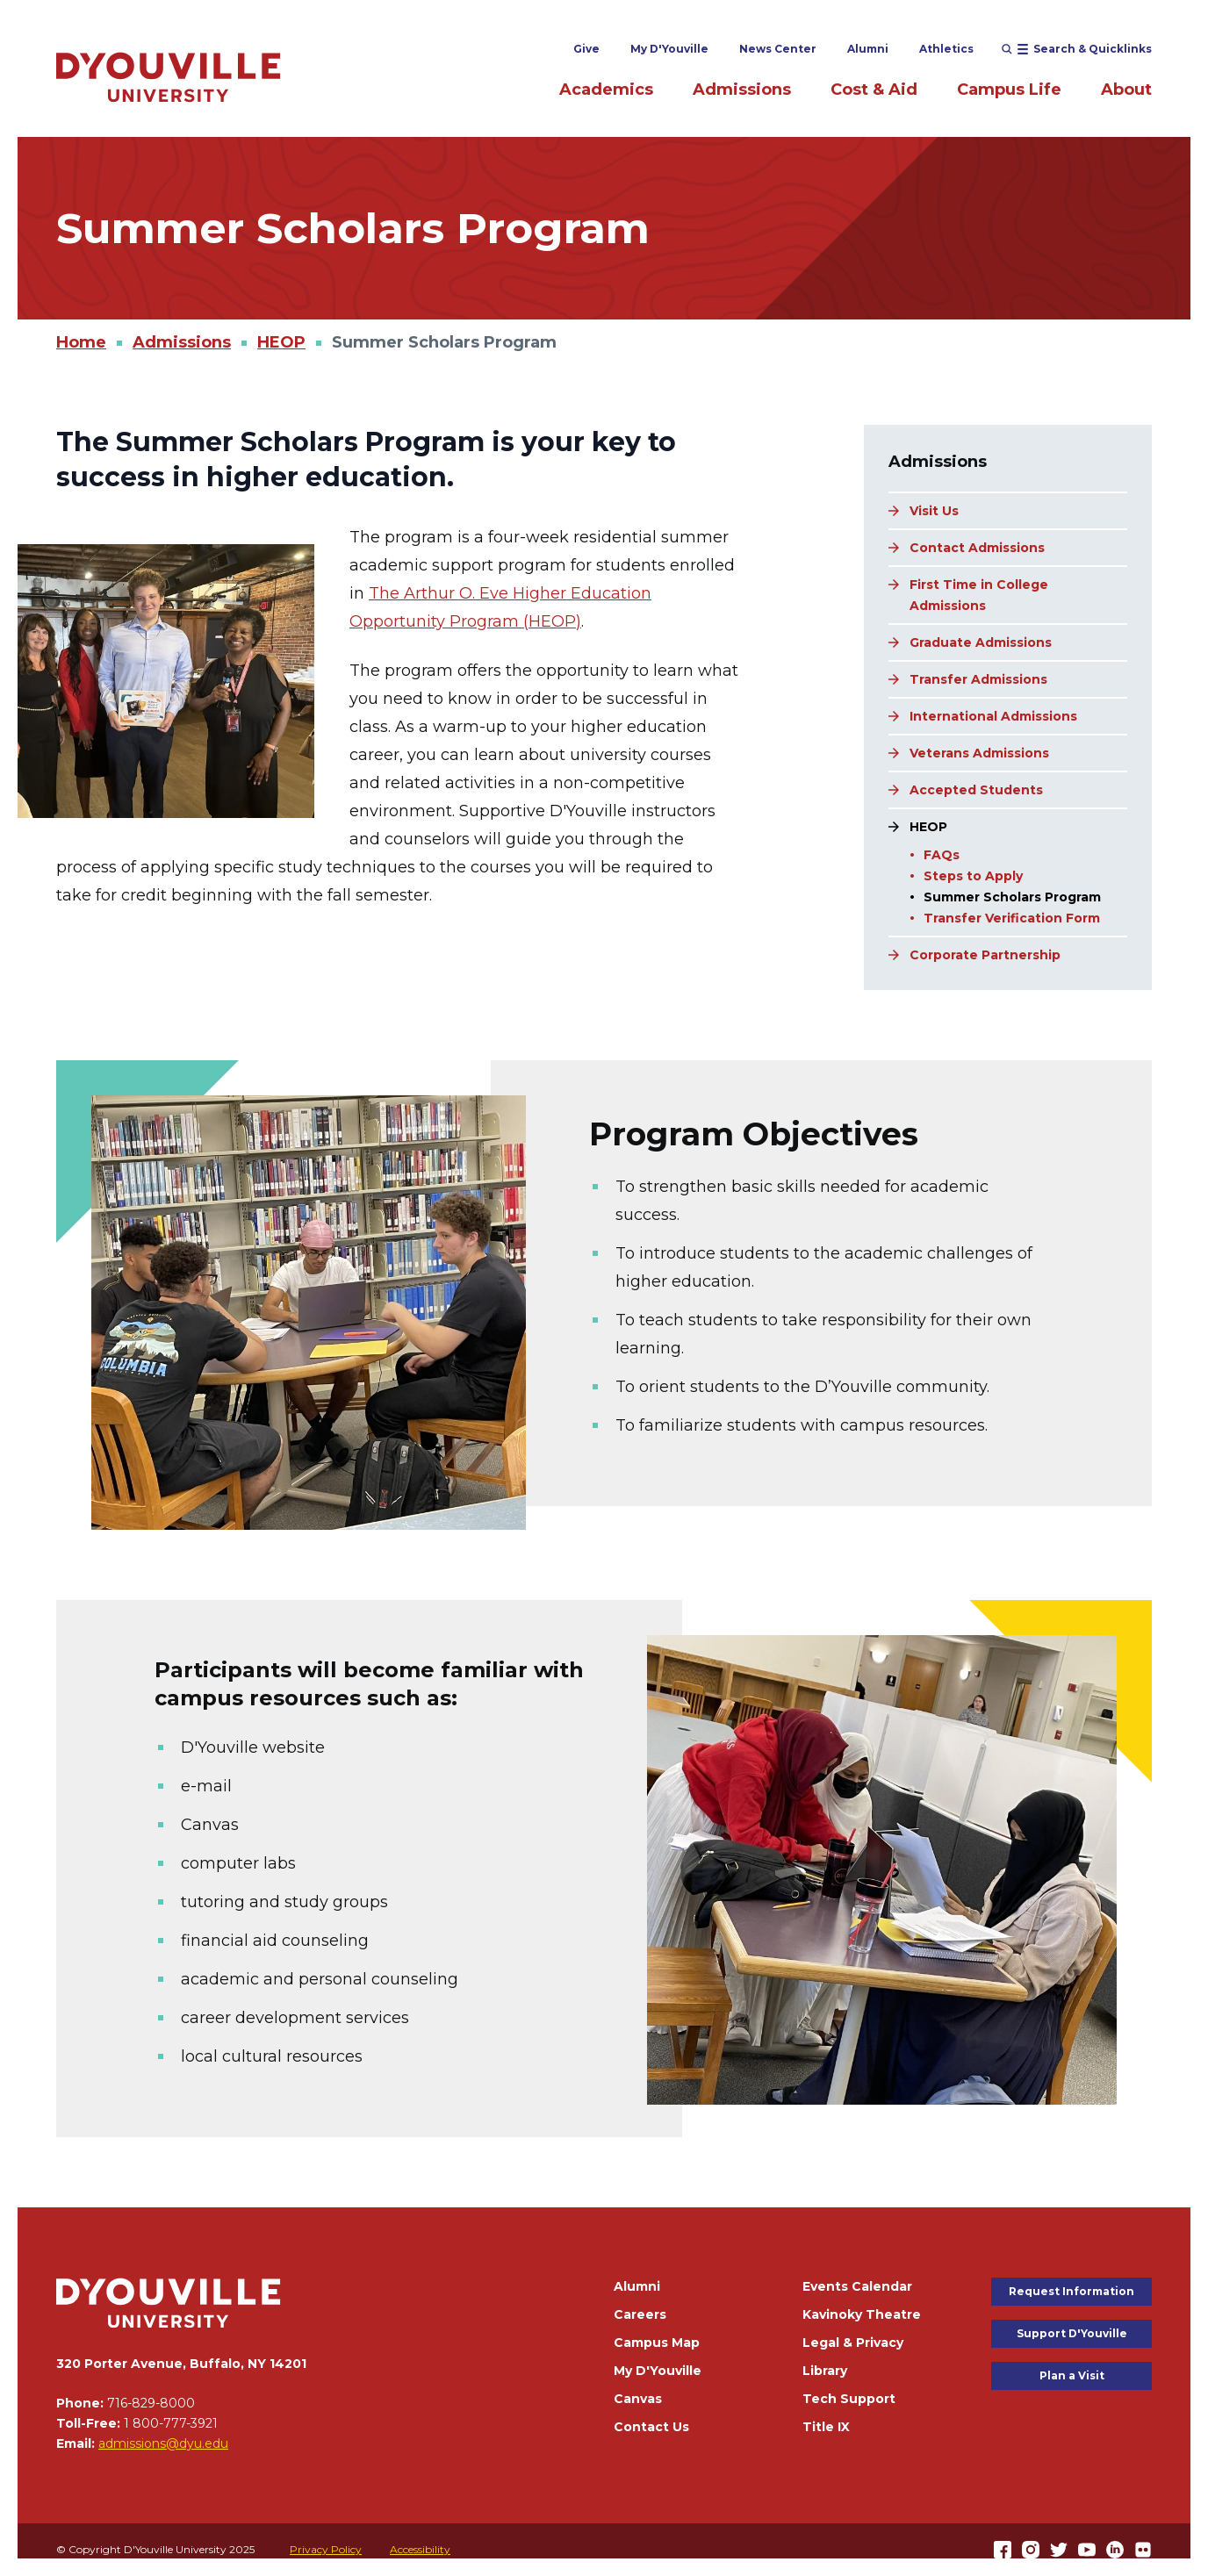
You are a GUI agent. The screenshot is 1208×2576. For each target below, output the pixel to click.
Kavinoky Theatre (861, 2314)
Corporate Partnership (985, 955)
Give (586, 48)
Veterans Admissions (979, 753)
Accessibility (420, 2549)
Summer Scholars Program (1012, 897)
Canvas (638, 2399)
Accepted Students (976, 790)
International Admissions (993, 716)
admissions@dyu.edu (163, 2443)
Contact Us (651, 2427)
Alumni (867, 48)
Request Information (1071, 2291)
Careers (640, 2314)
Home (81, 342)
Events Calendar (857, 2286)
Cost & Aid (873, 89)
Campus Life (1009, 89)
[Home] (168, 77)
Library (824, 2371)
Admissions (742, 89)
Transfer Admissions (978, 679)
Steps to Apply (973, 876)
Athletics (946, 48)
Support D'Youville (1072, 2333)
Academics (606, 89)
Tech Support (848, 2399)
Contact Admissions (977, 548)
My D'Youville (669, 48)
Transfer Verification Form (1012, 918)
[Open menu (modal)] (1077, 49)
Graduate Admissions (981, 642)
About (1126, 89)
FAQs (942, 855)
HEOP (281, 342)
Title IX (826, 2427)
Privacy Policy (326, 2549)
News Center (777, 48)
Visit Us (934, 511)
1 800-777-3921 (171, 2423)
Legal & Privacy (852, 2342)
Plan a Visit (1071, 2375)
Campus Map (657, 2342)
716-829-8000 (151, 2403)
